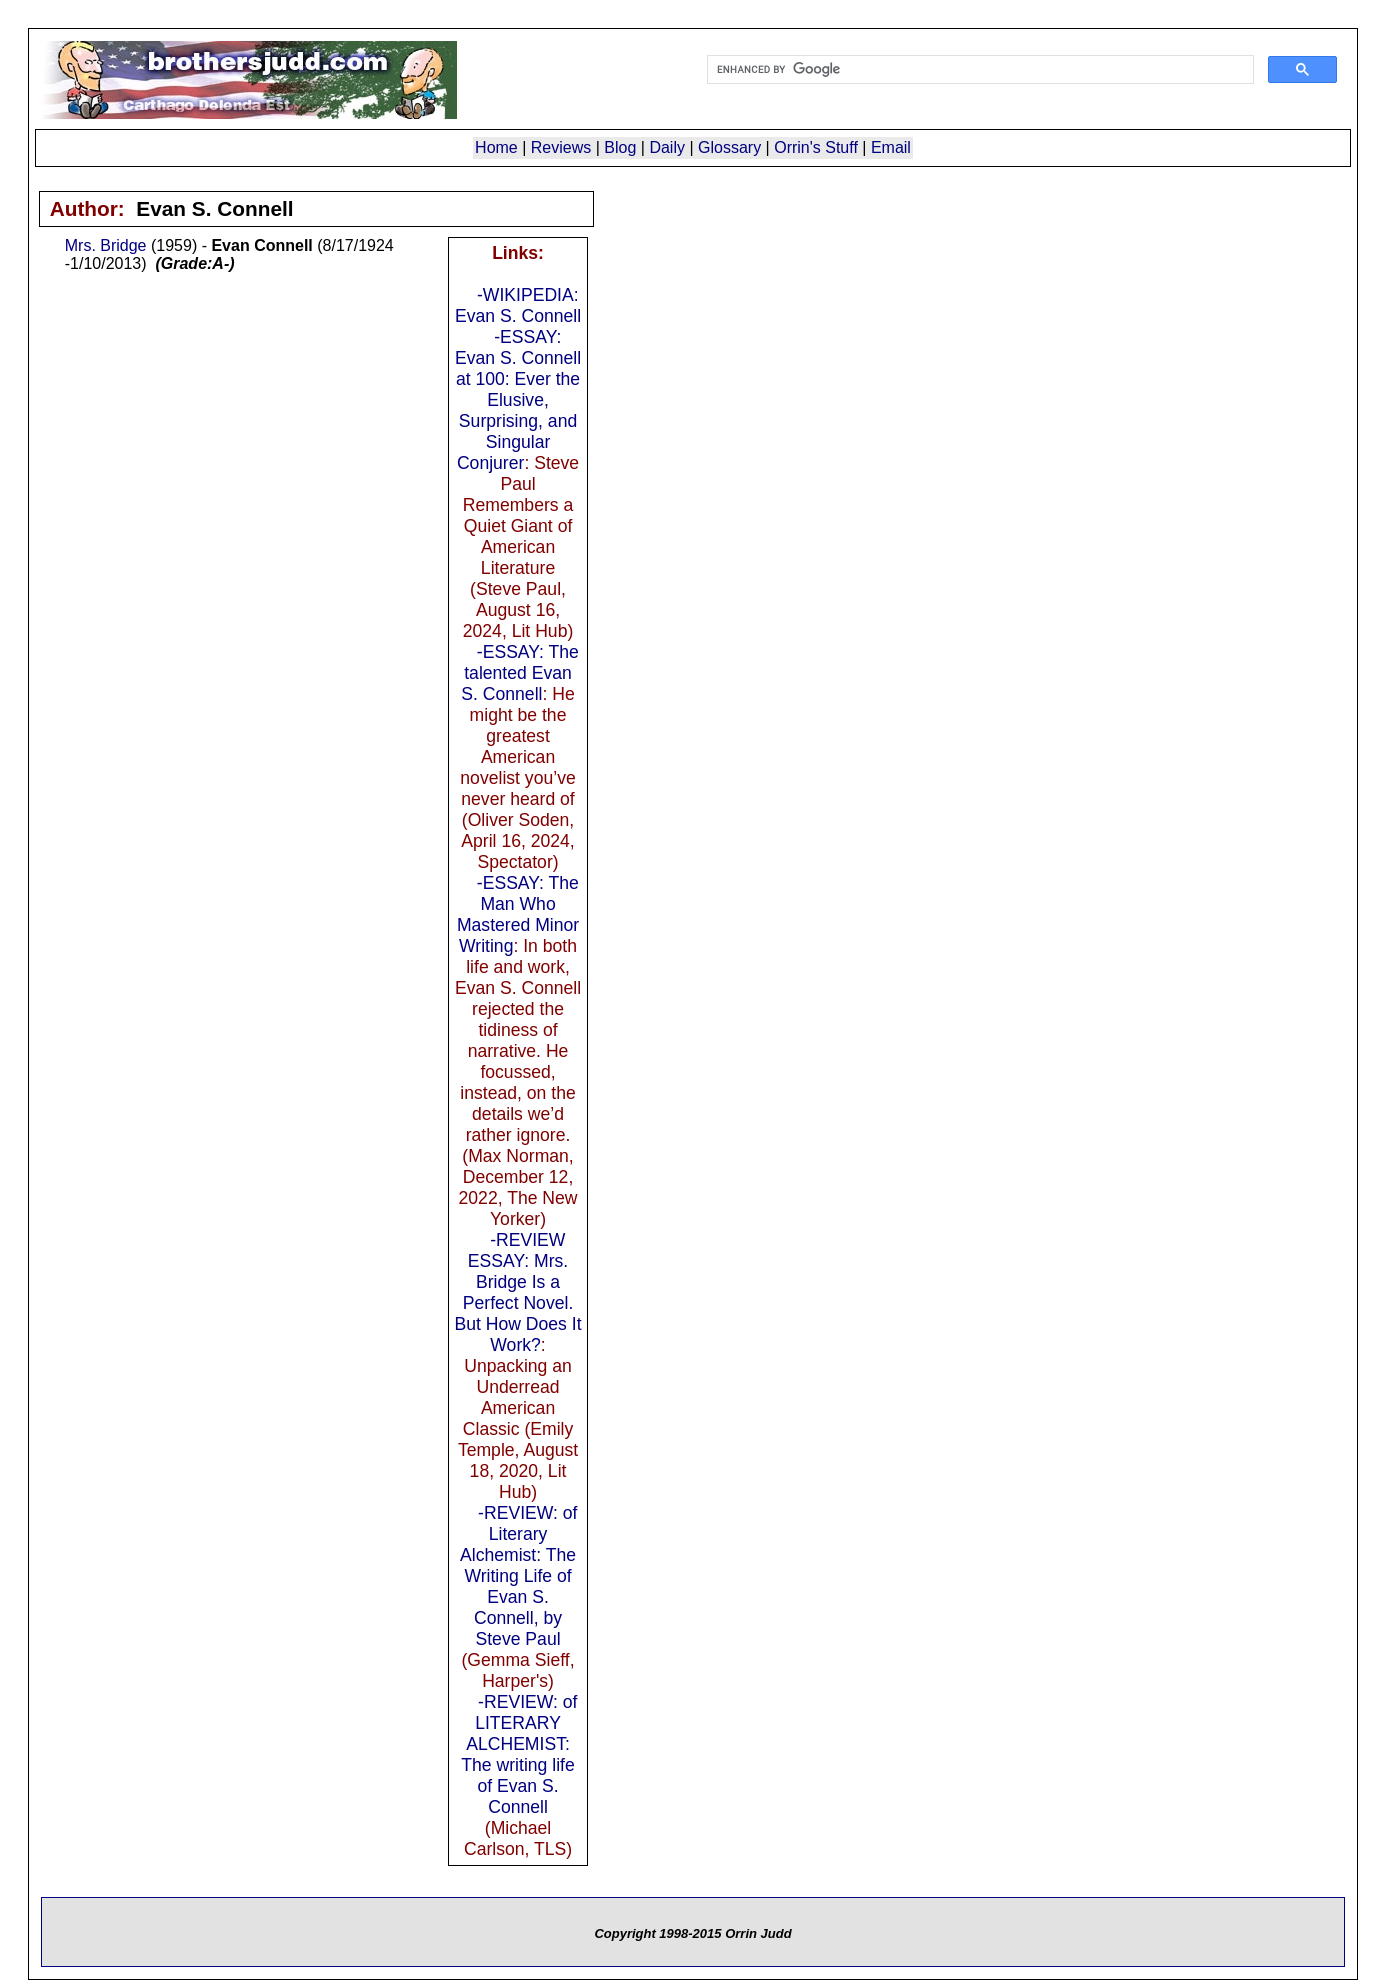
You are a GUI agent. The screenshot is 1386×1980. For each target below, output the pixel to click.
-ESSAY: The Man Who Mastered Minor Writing (518, 914)
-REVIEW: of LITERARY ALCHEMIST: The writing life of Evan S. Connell (519, 1754)
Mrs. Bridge (106, 245)
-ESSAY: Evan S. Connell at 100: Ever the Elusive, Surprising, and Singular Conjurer (518, 400)
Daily (667, 147)
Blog (620, 147)
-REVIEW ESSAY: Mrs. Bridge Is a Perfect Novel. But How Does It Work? (517, 1292)
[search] (978, 70)
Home (496, 147)
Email (891, 147)
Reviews (561, 147)
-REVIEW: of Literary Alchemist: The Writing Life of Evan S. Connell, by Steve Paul (519, 1576)
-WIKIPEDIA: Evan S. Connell (518, 305)
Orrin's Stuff (816, 147)
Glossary (729, 147)
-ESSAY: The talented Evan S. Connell (520, 673)
